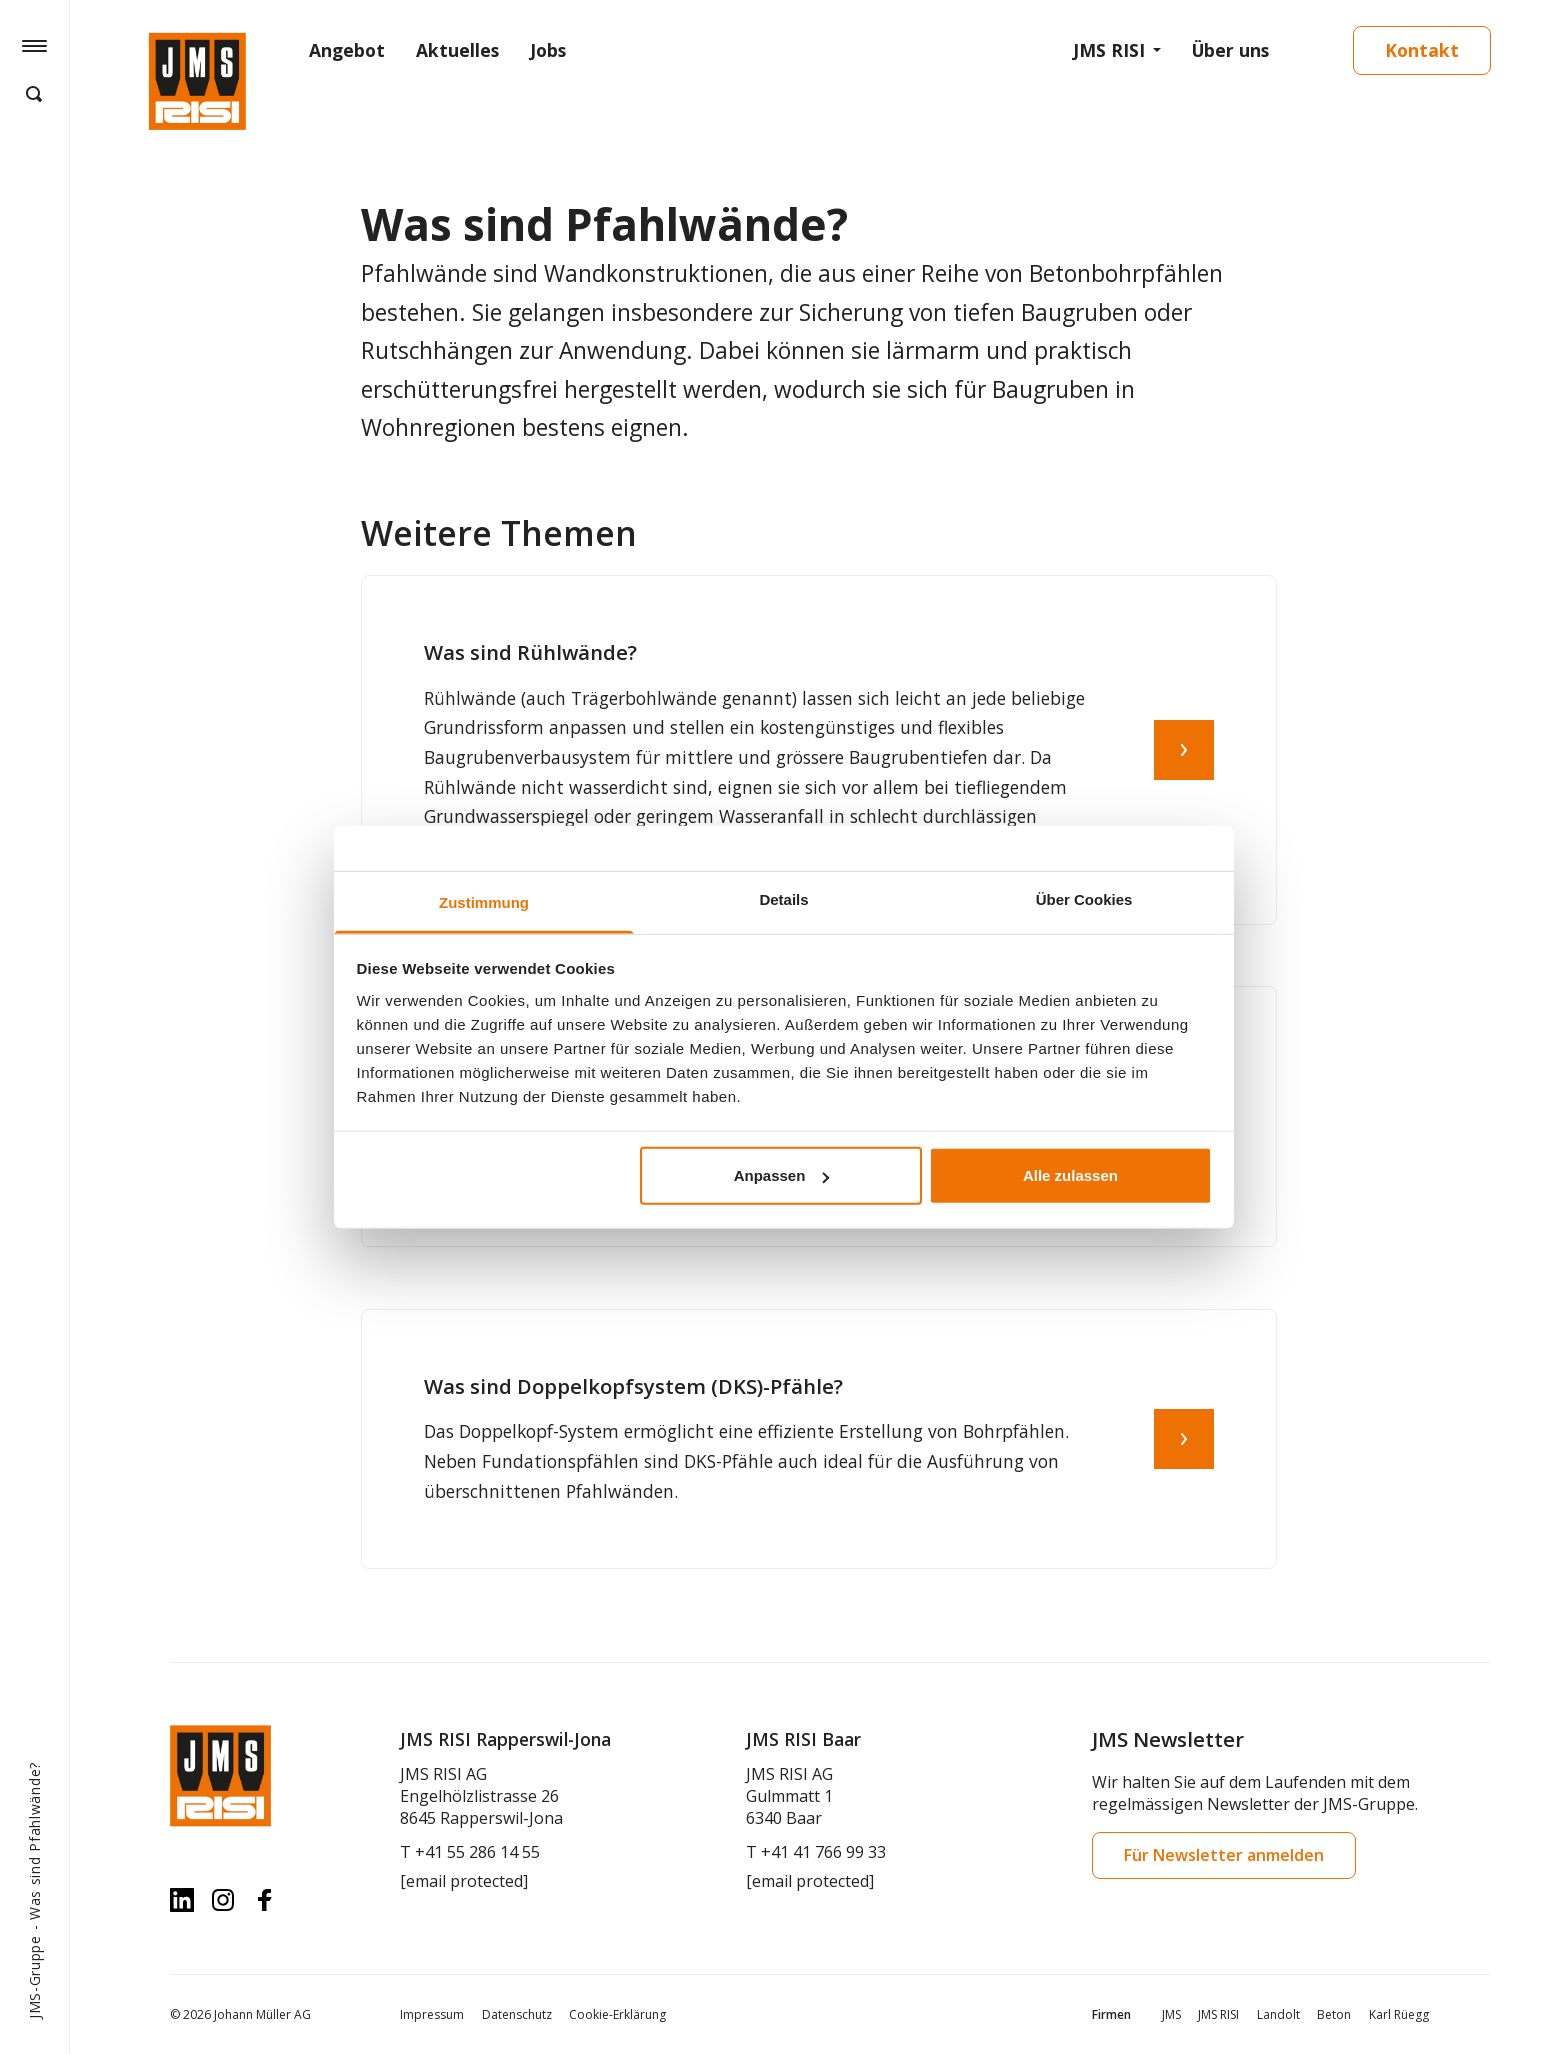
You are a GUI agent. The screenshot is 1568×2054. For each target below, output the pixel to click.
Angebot (347, 50)
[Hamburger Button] (34, 45)
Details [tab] (783, 899)
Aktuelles (457, 50)
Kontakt (1422, 50)
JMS (1171, 2014)
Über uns (1230, 50)
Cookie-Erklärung (617, 2014)
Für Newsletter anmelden (1224, 1855)
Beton (1334, 2014)
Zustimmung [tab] (484, 902)
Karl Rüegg (1399, 2014)
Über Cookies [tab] (1084, 899)
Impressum (432, 2014)
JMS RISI (1109, 50)
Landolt (1278, 2014)
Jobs (548, 50)
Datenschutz (517, 2014)
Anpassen (782, 1175)
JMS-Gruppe (34, 1977)
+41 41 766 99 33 (823, 1852)
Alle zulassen (1070, 1175)
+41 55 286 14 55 (477, 1852)
